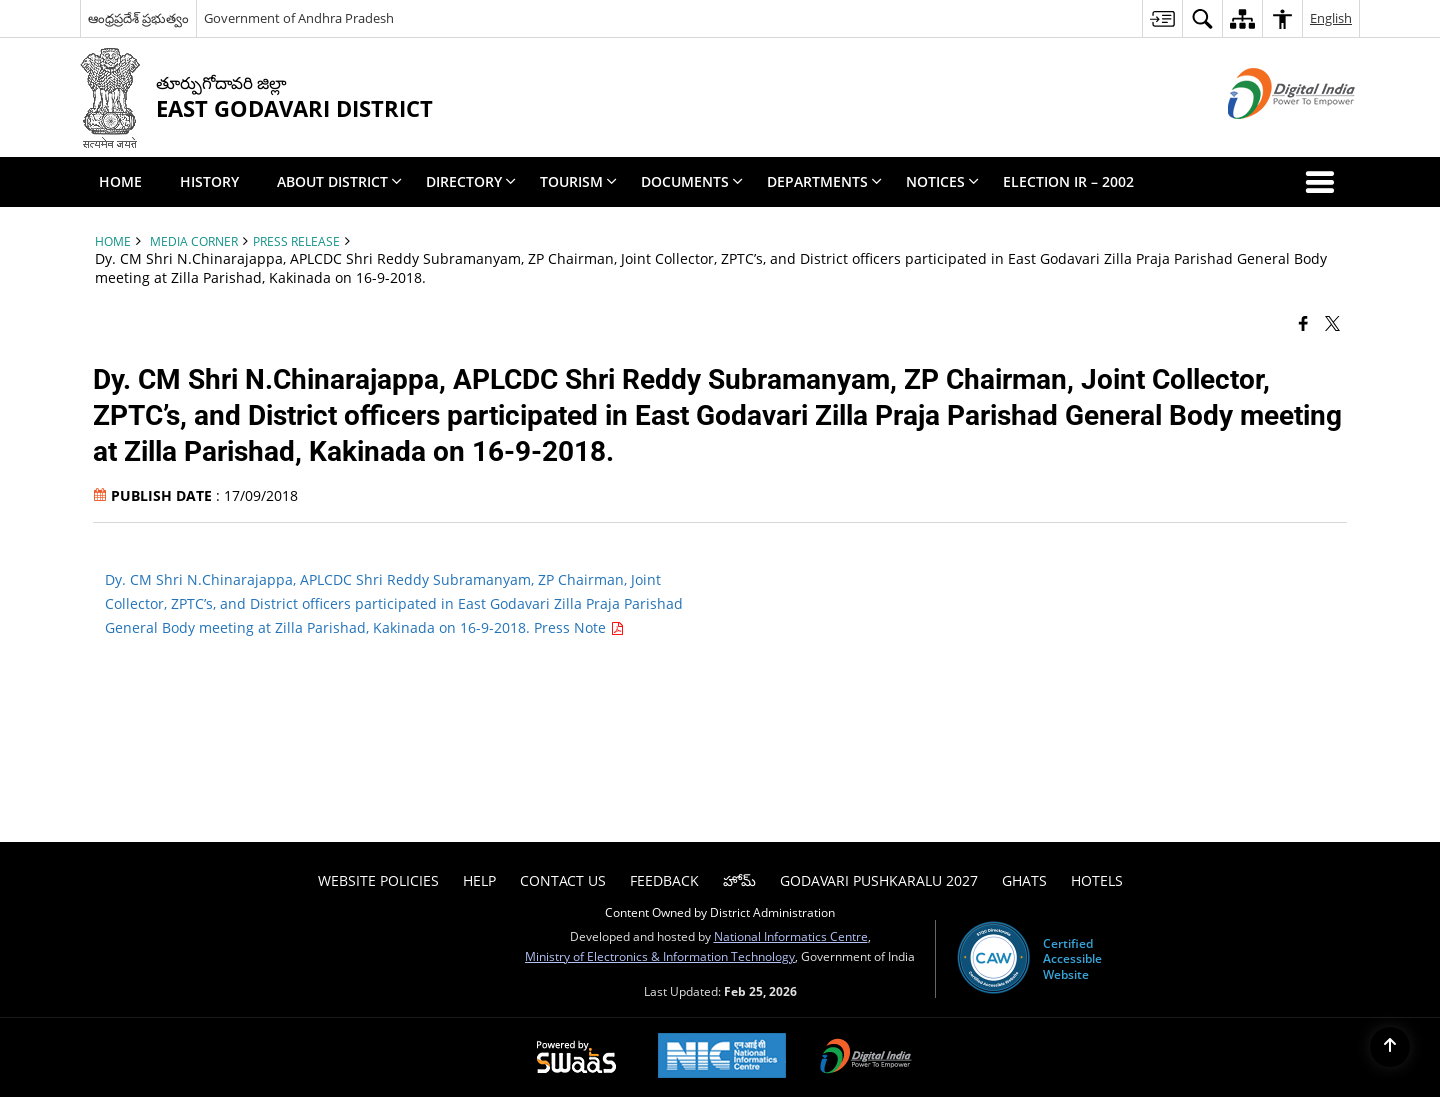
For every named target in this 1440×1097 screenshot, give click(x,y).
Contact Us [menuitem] (563, 880)
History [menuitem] (209, 181)
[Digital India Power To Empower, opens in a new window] (866, 1058)
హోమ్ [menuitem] (739, 880)
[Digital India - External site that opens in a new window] (1266, 135)
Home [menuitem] (120, 181)
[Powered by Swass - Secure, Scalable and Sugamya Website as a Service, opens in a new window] (576, 1058)
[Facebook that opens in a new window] (1303, 322)
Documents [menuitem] (692, 181)
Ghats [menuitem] (1024, 880)
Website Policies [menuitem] (378, 880)
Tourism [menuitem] (578, 181)
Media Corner (194, 241)
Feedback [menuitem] (664, 880)
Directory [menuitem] (471, 181)
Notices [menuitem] (942, 181)
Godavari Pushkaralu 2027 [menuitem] (879, 880)
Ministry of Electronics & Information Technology (660, 956)
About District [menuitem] (339, 181)
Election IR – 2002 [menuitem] (1068, 181)
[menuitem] (1162, 18)
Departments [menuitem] (824, 181)
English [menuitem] (1331, 18)
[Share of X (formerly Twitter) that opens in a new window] (1332, 322)
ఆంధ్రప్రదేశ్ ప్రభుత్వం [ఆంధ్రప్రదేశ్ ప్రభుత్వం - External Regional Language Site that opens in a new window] (138, 18)
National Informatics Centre (791, 936)
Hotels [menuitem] (1097, 880)
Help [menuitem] (479, 880)
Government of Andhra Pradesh (299, 18)
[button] (1324, 182)
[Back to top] (1390, 1047)
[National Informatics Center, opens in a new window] (722, 1057)
